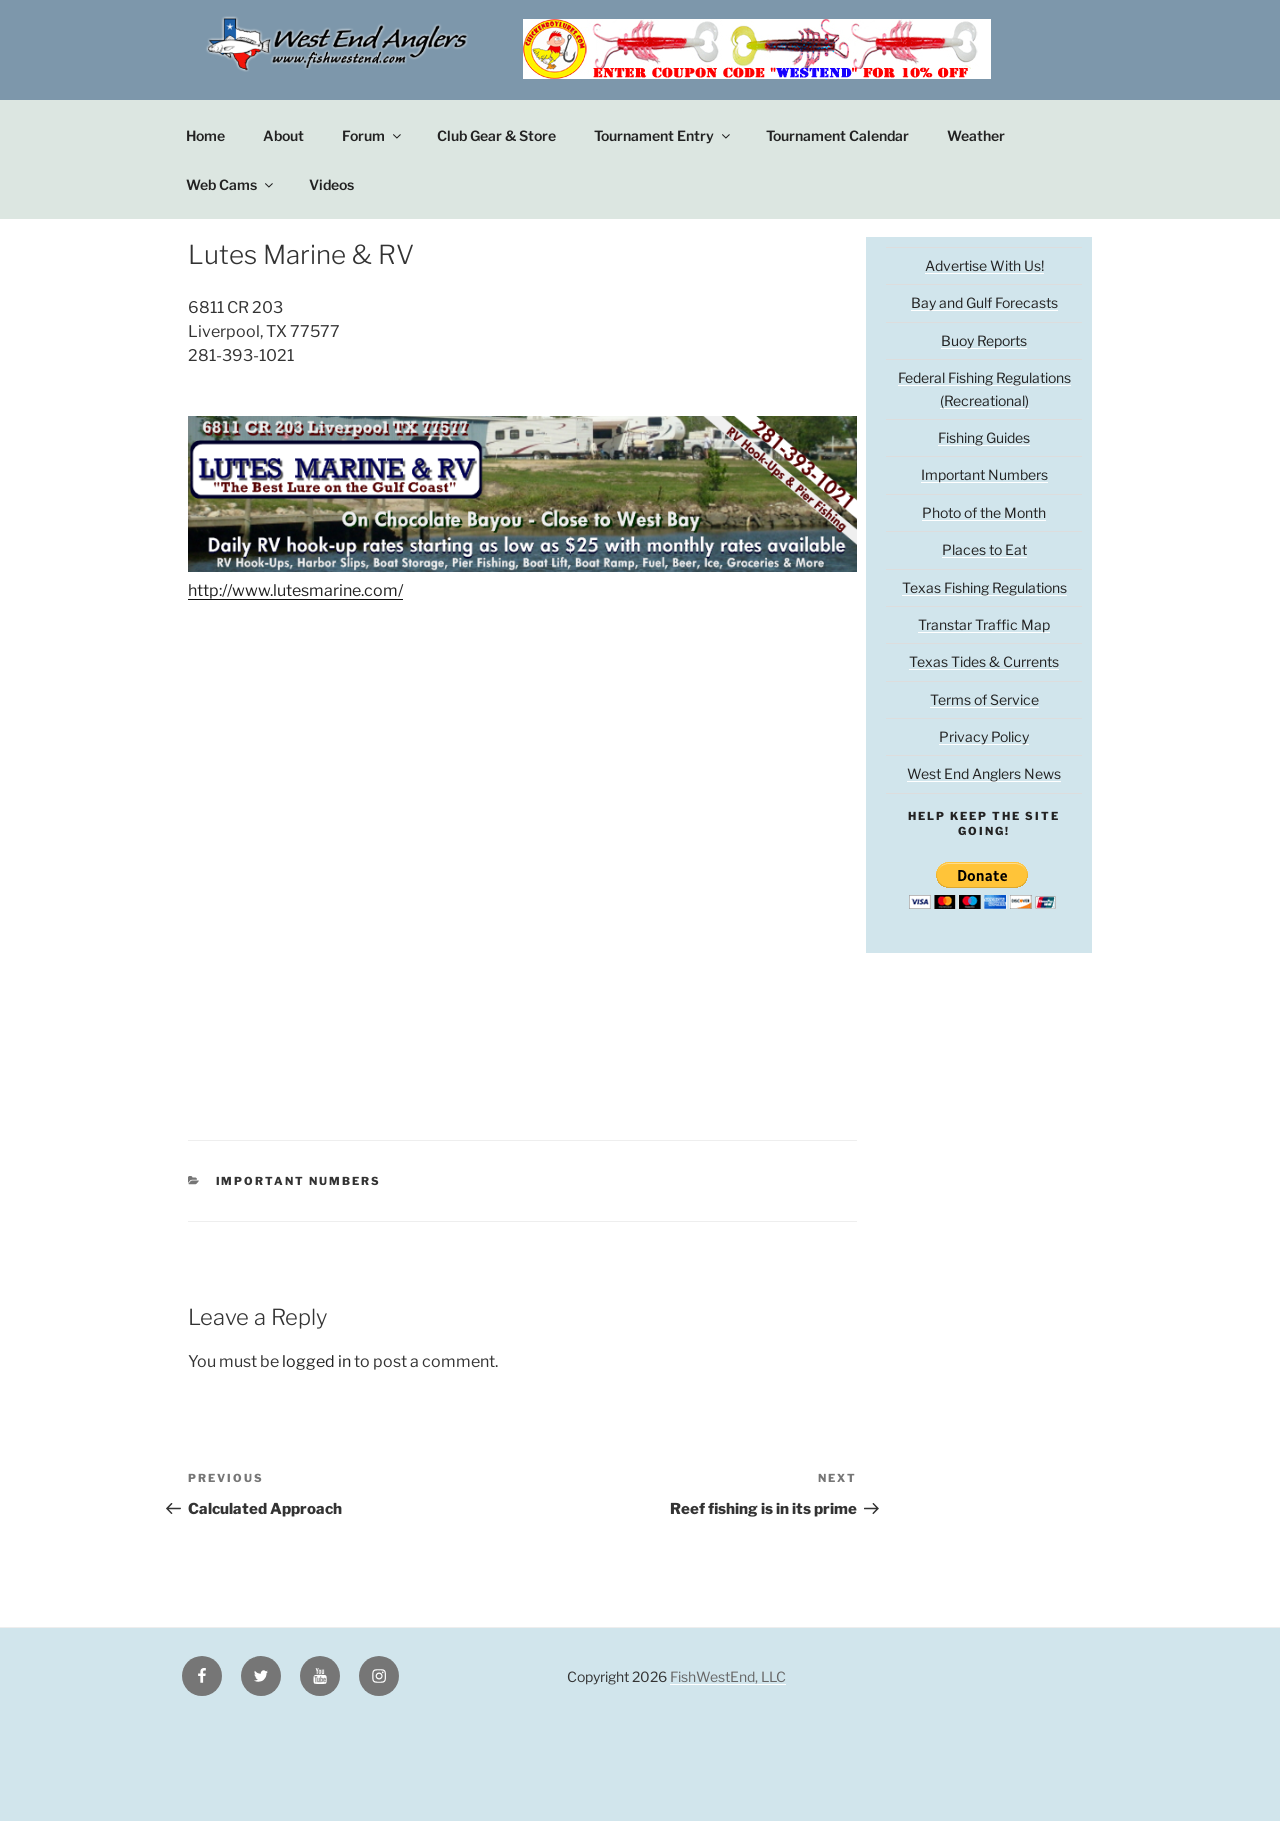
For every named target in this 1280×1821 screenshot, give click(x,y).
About (283, 135)
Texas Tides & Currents (984, 661)
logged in (316, 1361)
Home (205, 135)
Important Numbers (299, 1181)
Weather (976, 135)
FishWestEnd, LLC (728, 1676)
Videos (331, 184)
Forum (373, 135)
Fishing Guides (984, 437)
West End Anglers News (984, 773)
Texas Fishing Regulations (984, 587)
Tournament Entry (663, 135)
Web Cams (231, 184)
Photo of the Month (984, 512)
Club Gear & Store (496, 135)
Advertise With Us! (984, 265)
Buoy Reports (984, 340)
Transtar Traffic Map (984, 624)
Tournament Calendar (837, 135)
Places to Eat (984, 549)
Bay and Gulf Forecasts (984, 302)
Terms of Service (984, 699)
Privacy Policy (984, 736)
